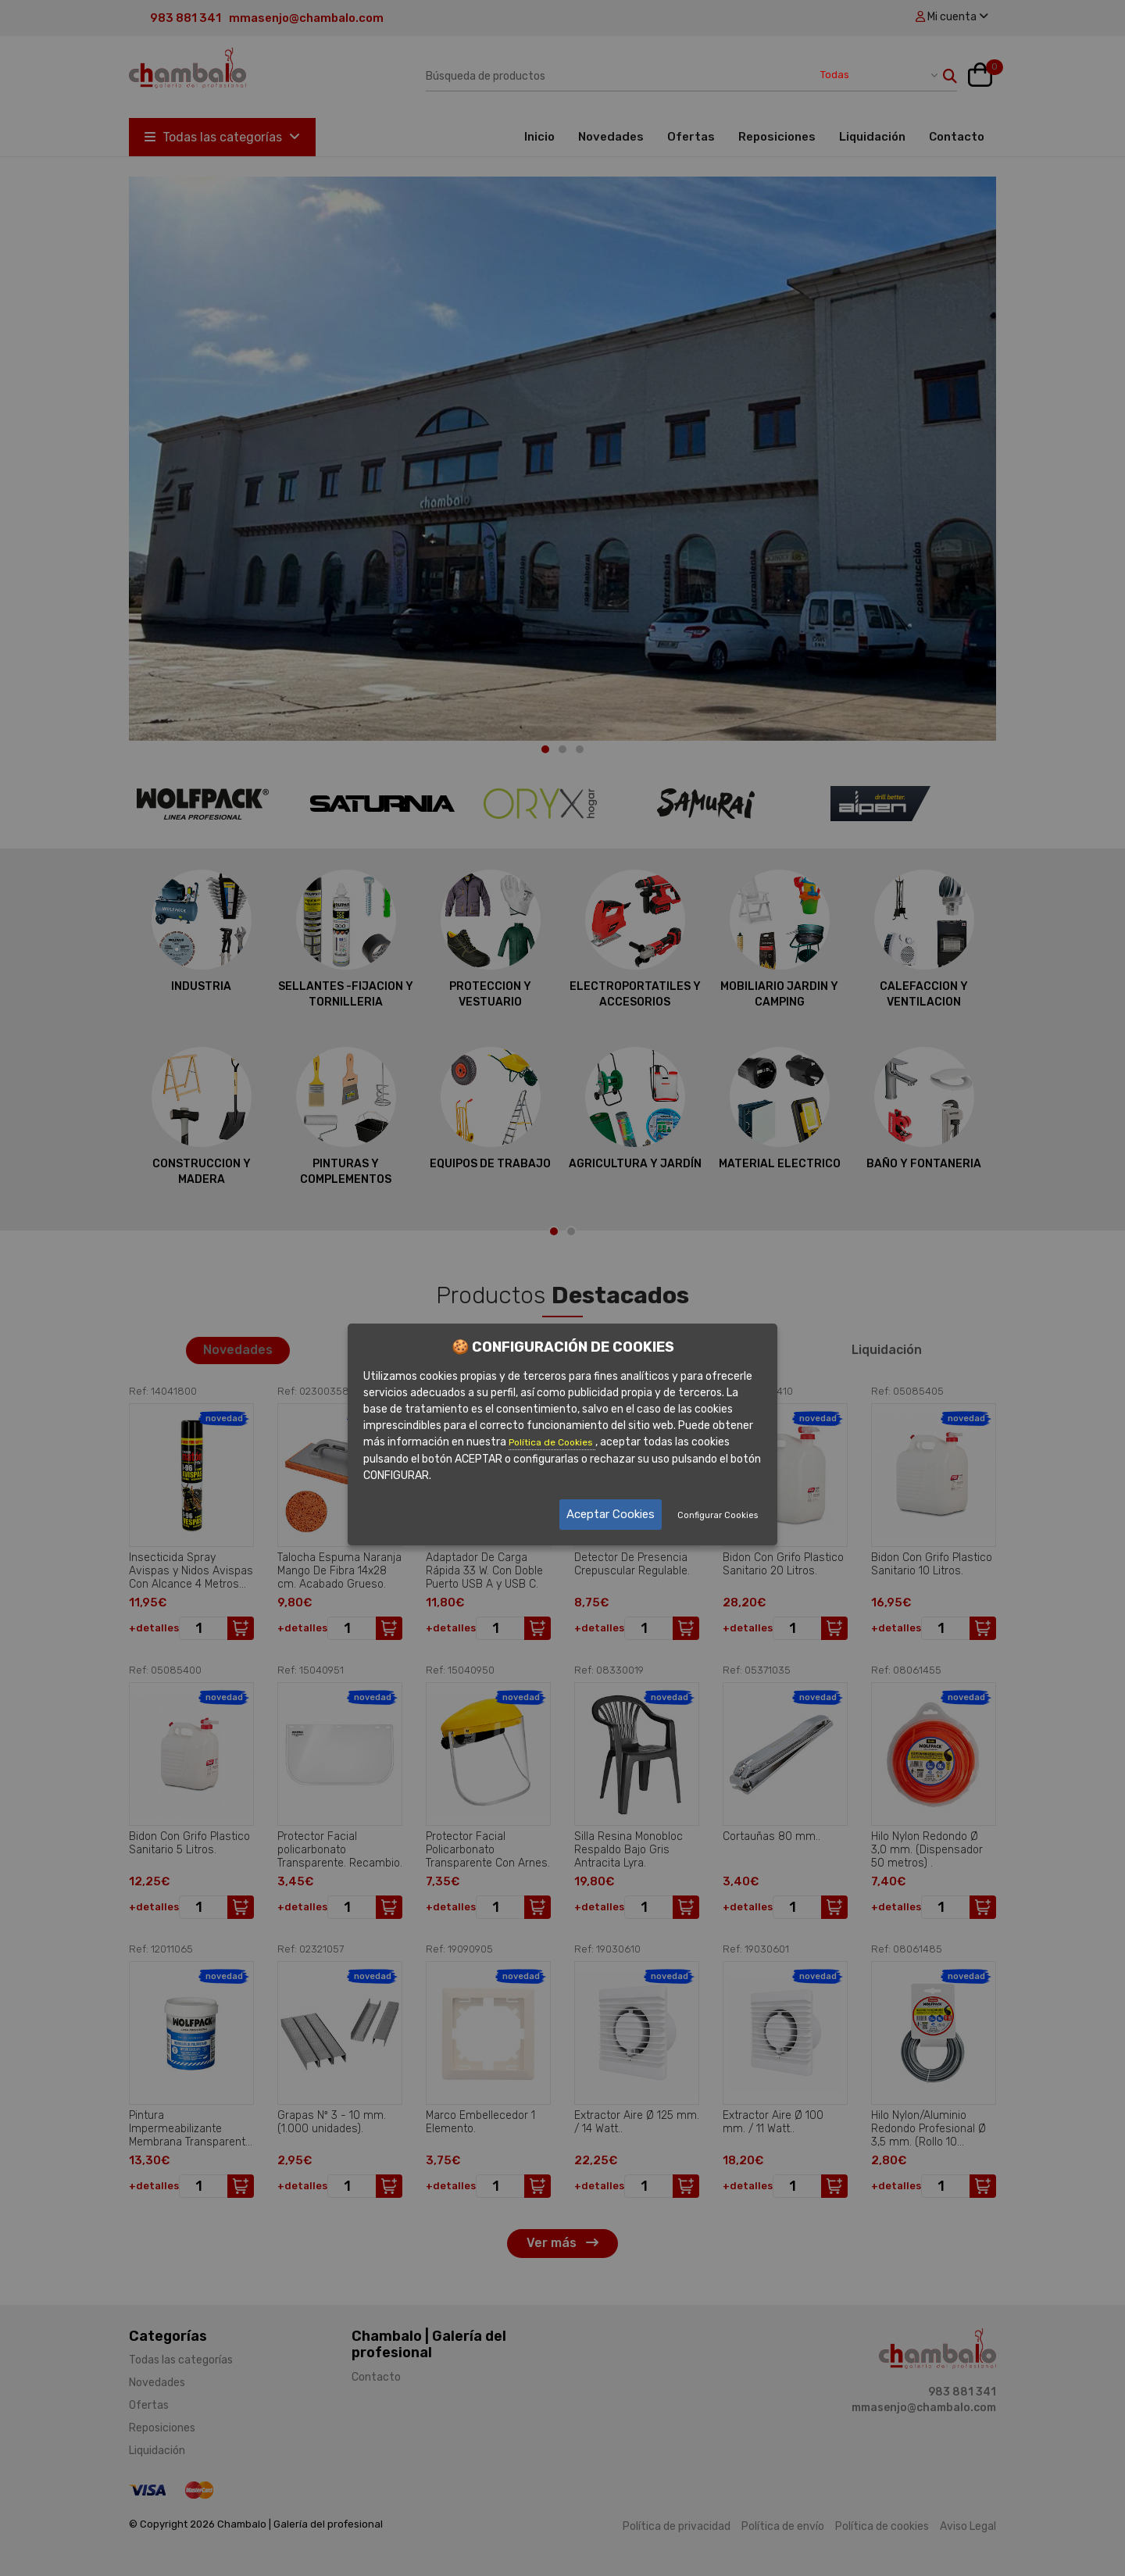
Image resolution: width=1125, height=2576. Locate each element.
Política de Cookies (552, 1441)
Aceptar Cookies (610, 1514)
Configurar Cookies (717, 1515)
